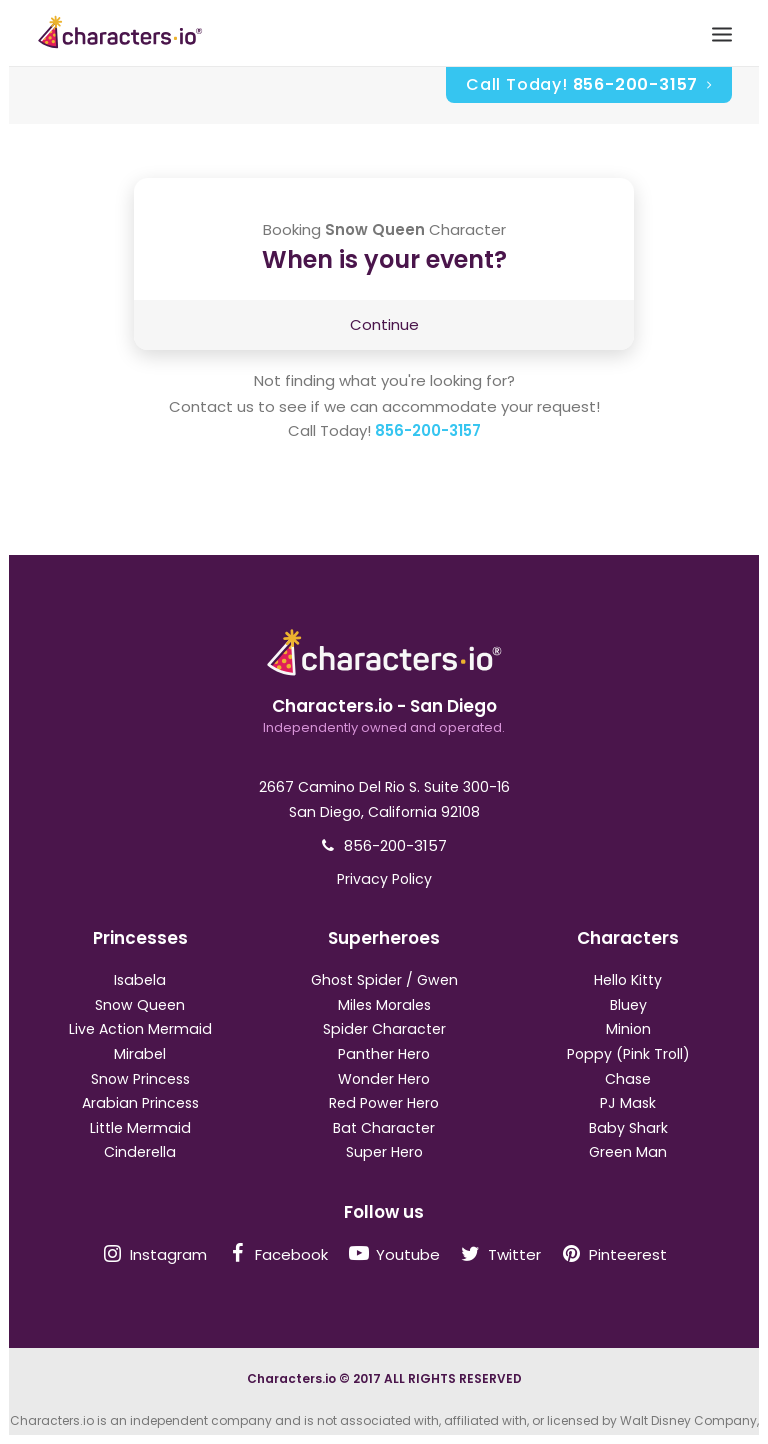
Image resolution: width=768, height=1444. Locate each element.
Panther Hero (384, 1054)
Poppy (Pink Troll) (628, 1054)
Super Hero (384, 1152)
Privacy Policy (384, 879)
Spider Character (384, 1029)
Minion (628, 1029)
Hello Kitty (628, 980)
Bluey (628, 1005)
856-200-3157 (428, 430)
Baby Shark (628, 1128)
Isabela (140, 980)
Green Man (628, 1152)
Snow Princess (140, 1079)
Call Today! (589, 84)
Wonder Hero (384, 1079)
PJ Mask (628, 1103)
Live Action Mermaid (140, 1029)
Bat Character (384, 1128)
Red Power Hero (384, 1103)
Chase (628, 1079)
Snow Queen (140, 1005)
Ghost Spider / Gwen (384, 980)
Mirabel (140, 1054)
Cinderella (140, 1152)
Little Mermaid (140, 1128)
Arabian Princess (140, 1103)
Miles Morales (384, 1005)
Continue (384, 324)
